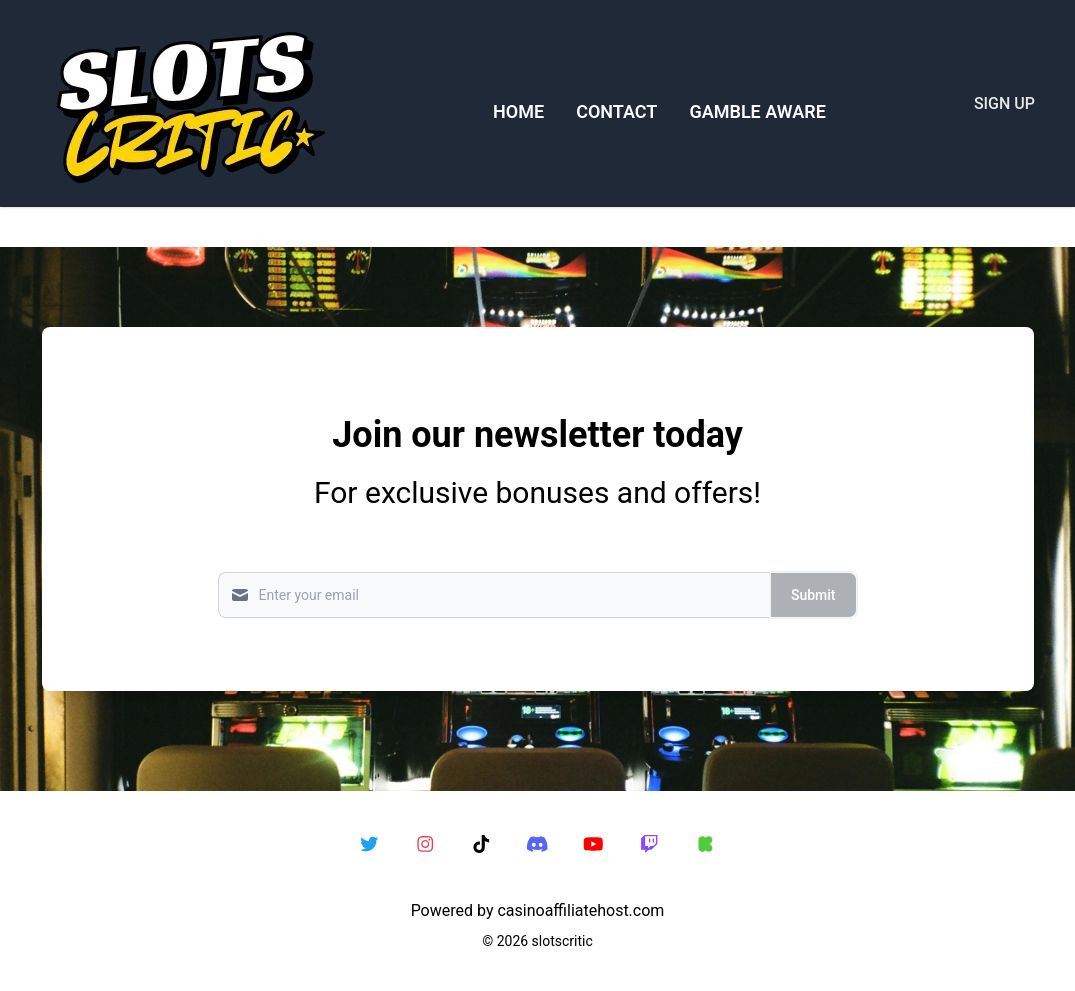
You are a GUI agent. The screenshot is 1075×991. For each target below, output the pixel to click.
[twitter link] (370, 845)
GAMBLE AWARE (757, 111)
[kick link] (706, 845)
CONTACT (616, 111)
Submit (813, 595)
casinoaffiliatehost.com (580, 910)
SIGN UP (1004, 103)
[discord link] (538, 845)
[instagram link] (426, 845)
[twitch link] (650, 845)
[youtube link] (594, 845)
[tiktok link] (482, 845)
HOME (518, 111)
